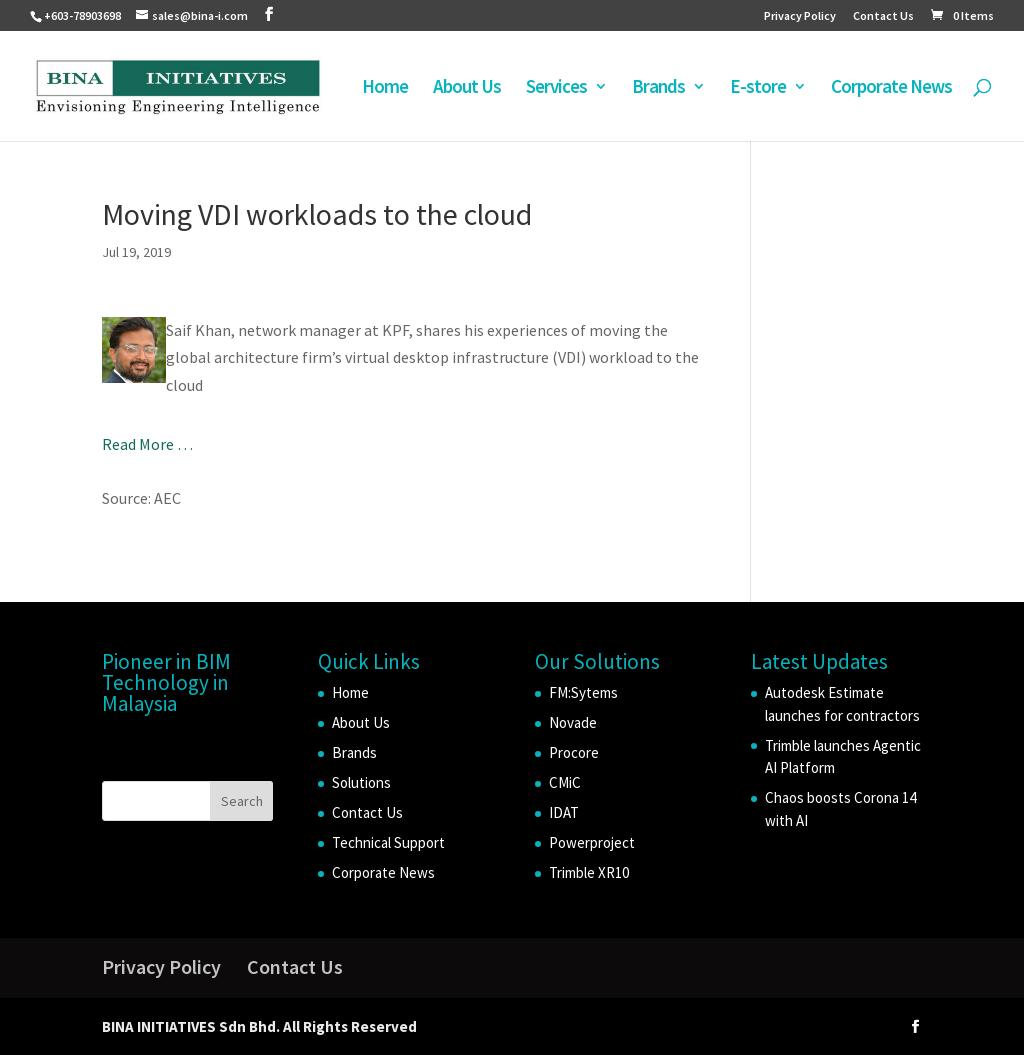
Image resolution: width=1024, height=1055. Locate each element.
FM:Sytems (583, 692)
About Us (467, 88)
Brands (658, 88)
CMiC (565, 782)
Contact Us (883, 16)
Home (385, 88)
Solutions (361, 782)
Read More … (147, 444)
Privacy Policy (800, 16)
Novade (573, 722)
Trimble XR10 (589, 872)
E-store (758, 88)
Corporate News (891, 88)
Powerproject (592, 842)
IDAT (564, 812)
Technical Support (388, 842)
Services (556, 88)
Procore (574, 752)
